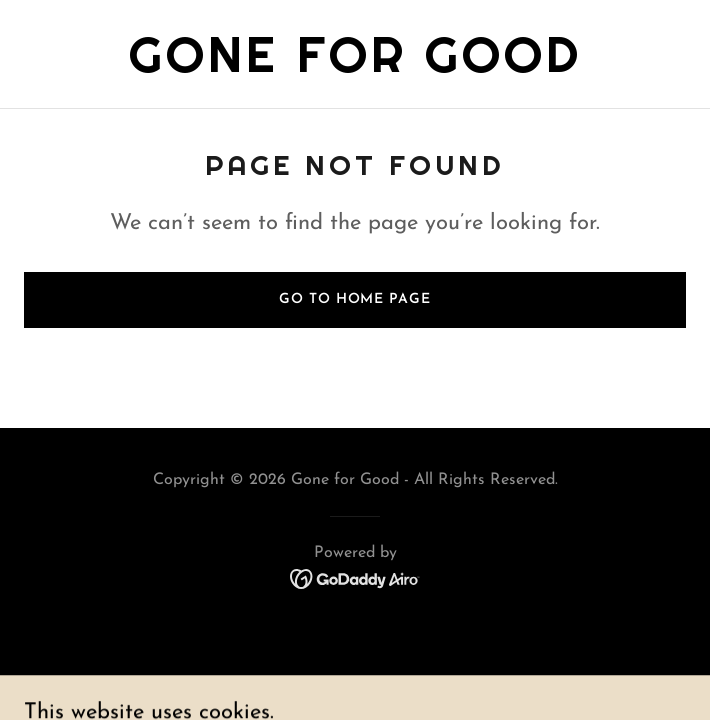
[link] (355, 68)
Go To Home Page (354, 299)
